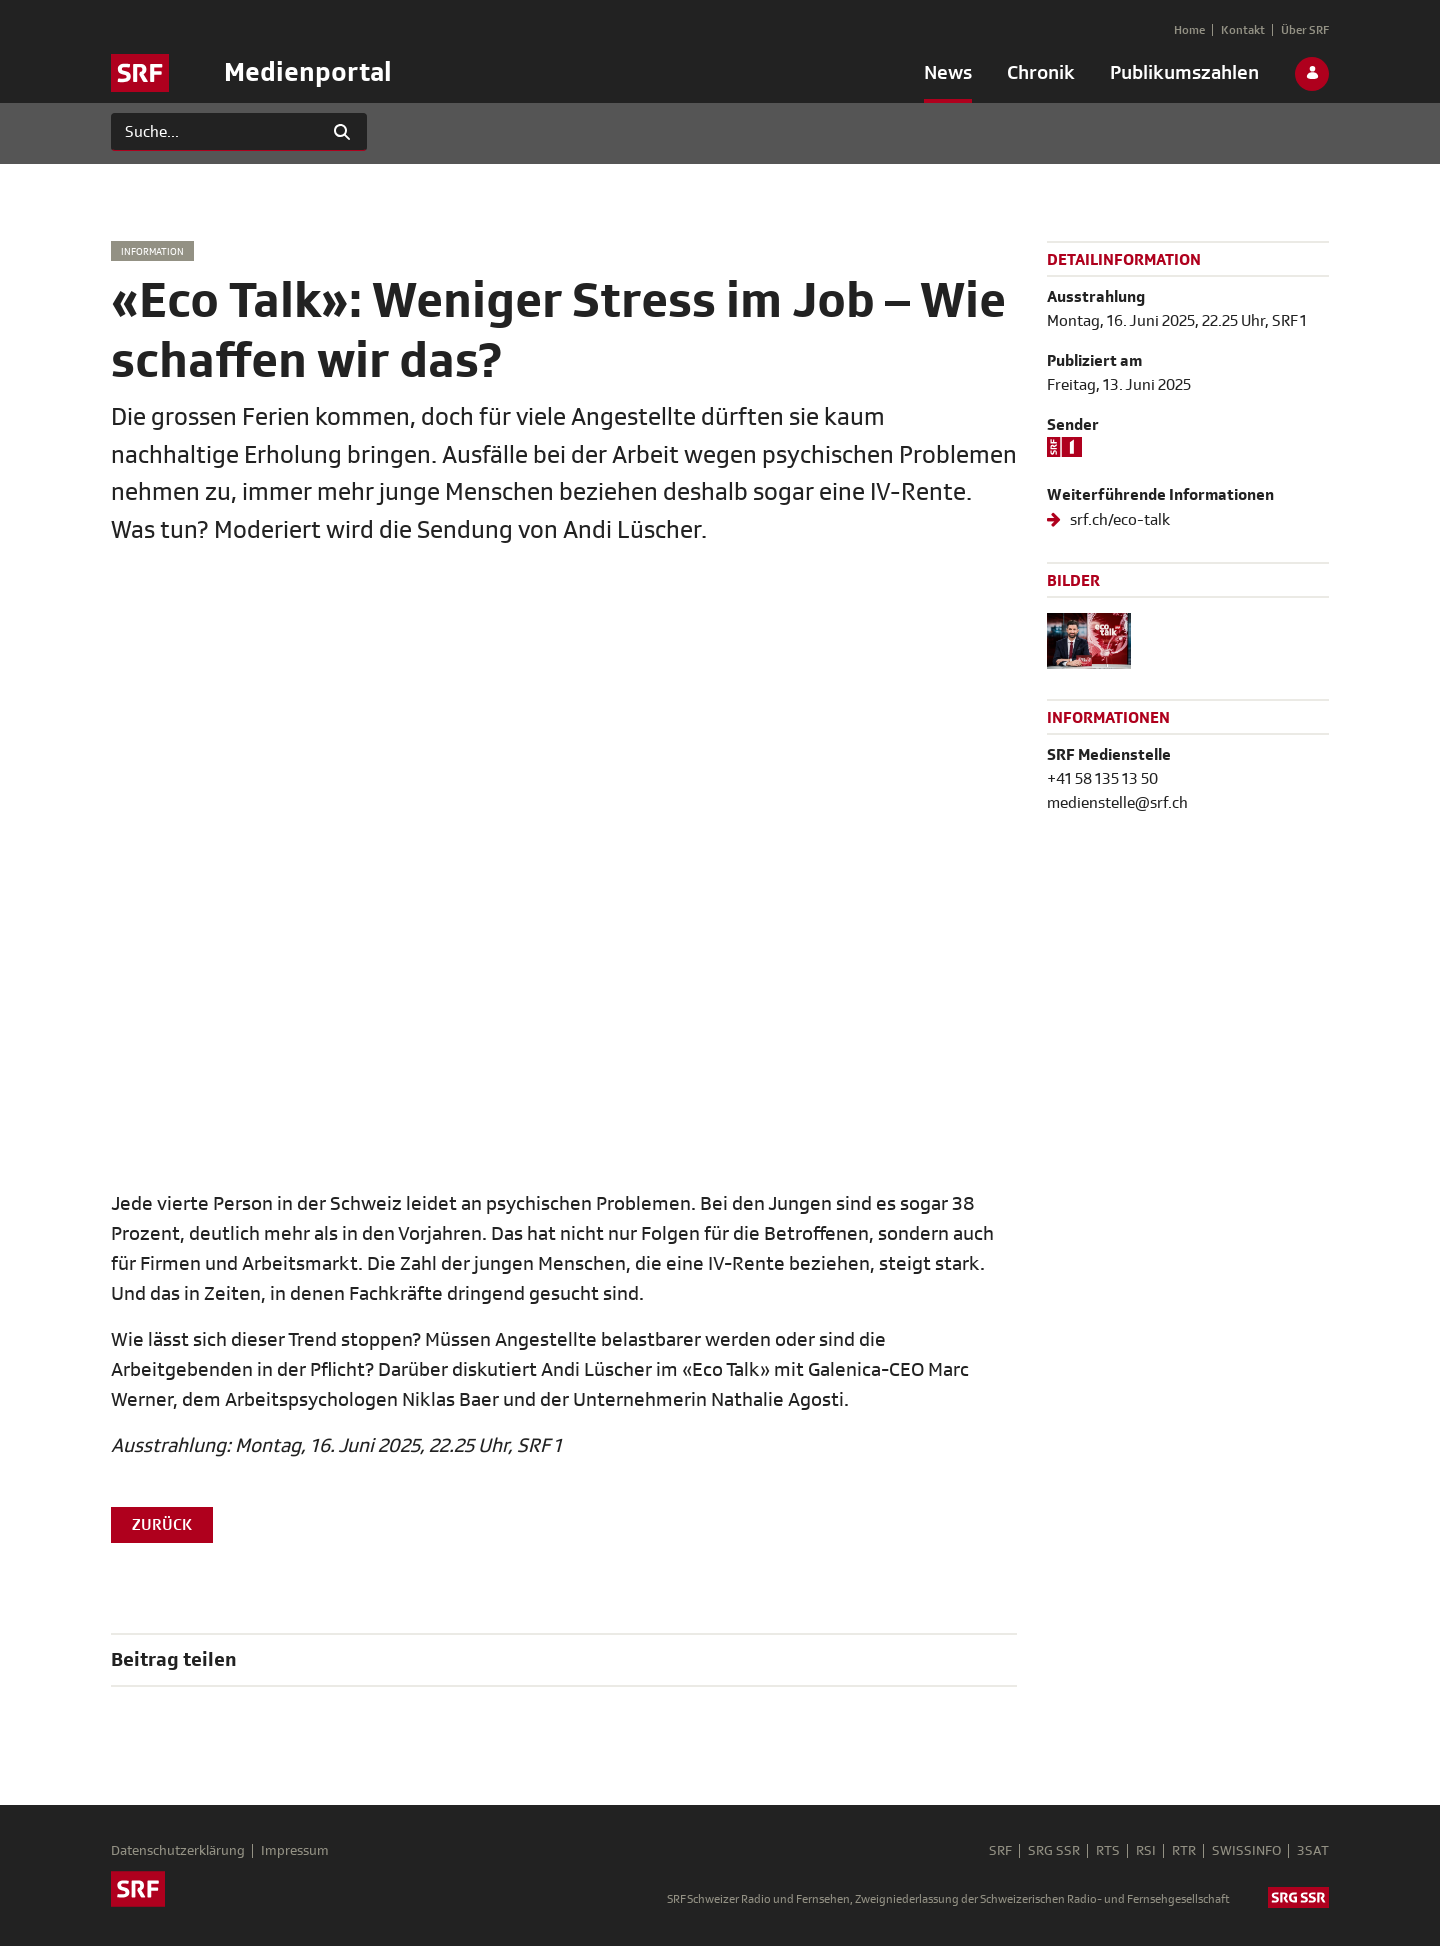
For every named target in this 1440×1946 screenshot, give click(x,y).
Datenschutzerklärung (178, 1851)
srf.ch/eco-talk (1118, 520)
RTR (1184, 1851)
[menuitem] (948, 77)
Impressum (295, 1851)
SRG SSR (1054, 1851)
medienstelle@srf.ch (1117, 803)
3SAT (1313, 1851)
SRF (1000, 1851)
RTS (1108, 1851)
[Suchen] (214, 132)
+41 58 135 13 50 (1102, 779)
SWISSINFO (1246, 1851)
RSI (1146, 1851)
